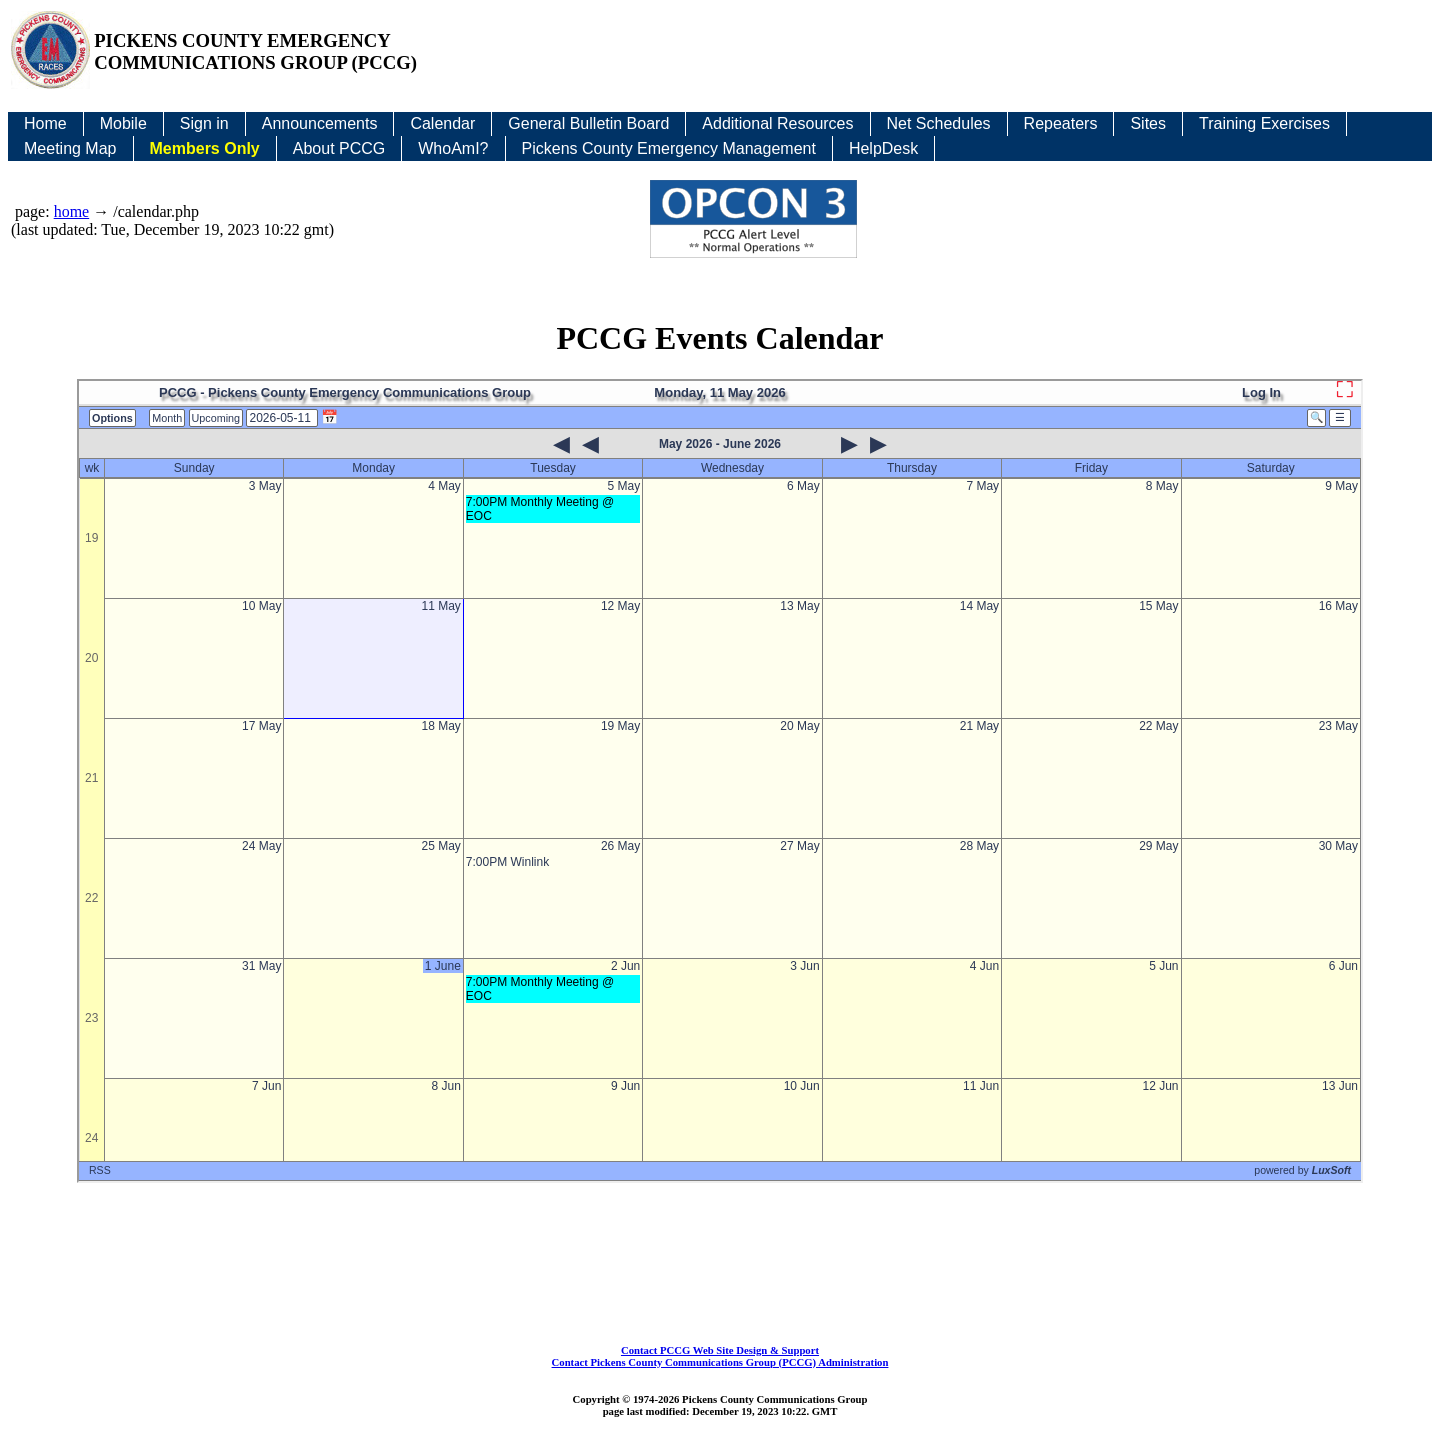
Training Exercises (1264, 123)
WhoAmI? (453, 148)
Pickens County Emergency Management (669, 148)
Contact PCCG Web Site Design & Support (720, 1350)
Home (45, 123)
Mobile (123, 123)
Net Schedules (939, 123)
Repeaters (1061, 123)
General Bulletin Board (588, 123)
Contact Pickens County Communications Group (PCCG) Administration (720, 1362)
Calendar (442, 123)
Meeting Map (70, 148)
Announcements (320, 123)
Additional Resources (777, 123)
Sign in (204, 123)
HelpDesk (883, 148)
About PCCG (339, 148)
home (72, 211)
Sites (1148, 123)
